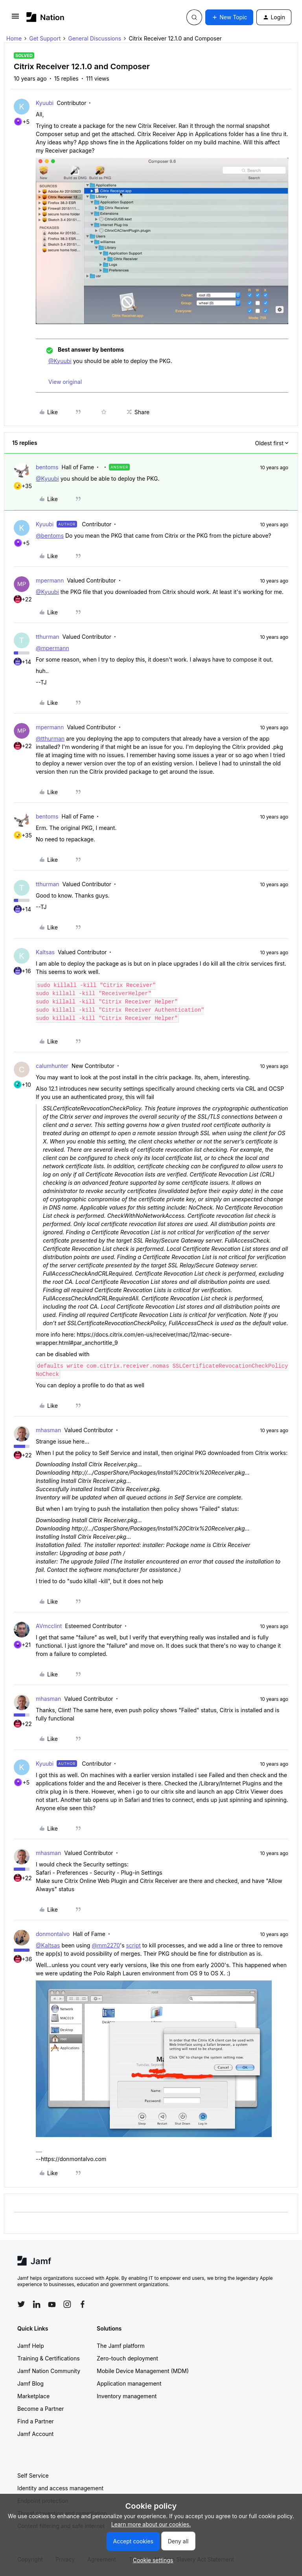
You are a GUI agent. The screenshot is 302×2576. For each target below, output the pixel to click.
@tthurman (50, 738)
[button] (15, 18)
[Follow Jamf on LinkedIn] (37, 2304)
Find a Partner (35, 2421)
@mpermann (52, 648)
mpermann (50, 580)
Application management (129, 2383)
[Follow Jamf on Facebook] (83, 2304)
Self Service (33, 2475)
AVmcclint (49, 1626)
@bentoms (50, 535)
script (133, 1945)
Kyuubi (44, 103)
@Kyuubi (60, 361)
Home (14, 38)
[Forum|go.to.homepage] (45, 17)
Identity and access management (60, 2488)
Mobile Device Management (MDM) (143, 2371)
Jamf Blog (30, 2383)
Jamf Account (35, 2433)
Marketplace (33, 2396)
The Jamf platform (121, 2345)
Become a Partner (40, 2408)
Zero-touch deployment (127, 2358)
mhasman (48, 1430)
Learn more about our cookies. (151, 2524)
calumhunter (52, 1065)
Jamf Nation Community (48, 2371)
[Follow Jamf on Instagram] (67, 2304)
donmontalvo (53, 1934)
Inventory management (127, 2396)
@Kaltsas (48, 1945)
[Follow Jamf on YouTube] (52, 2304)
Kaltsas (45, 952)
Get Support (45, 38)
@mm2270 (106, 1945)
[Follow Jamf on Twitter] (21, 2304)
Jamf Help (30, 2345)
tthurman (47, 636)
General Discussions (94, 38)
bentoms (47, 467)
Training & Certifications (48, 2358)
